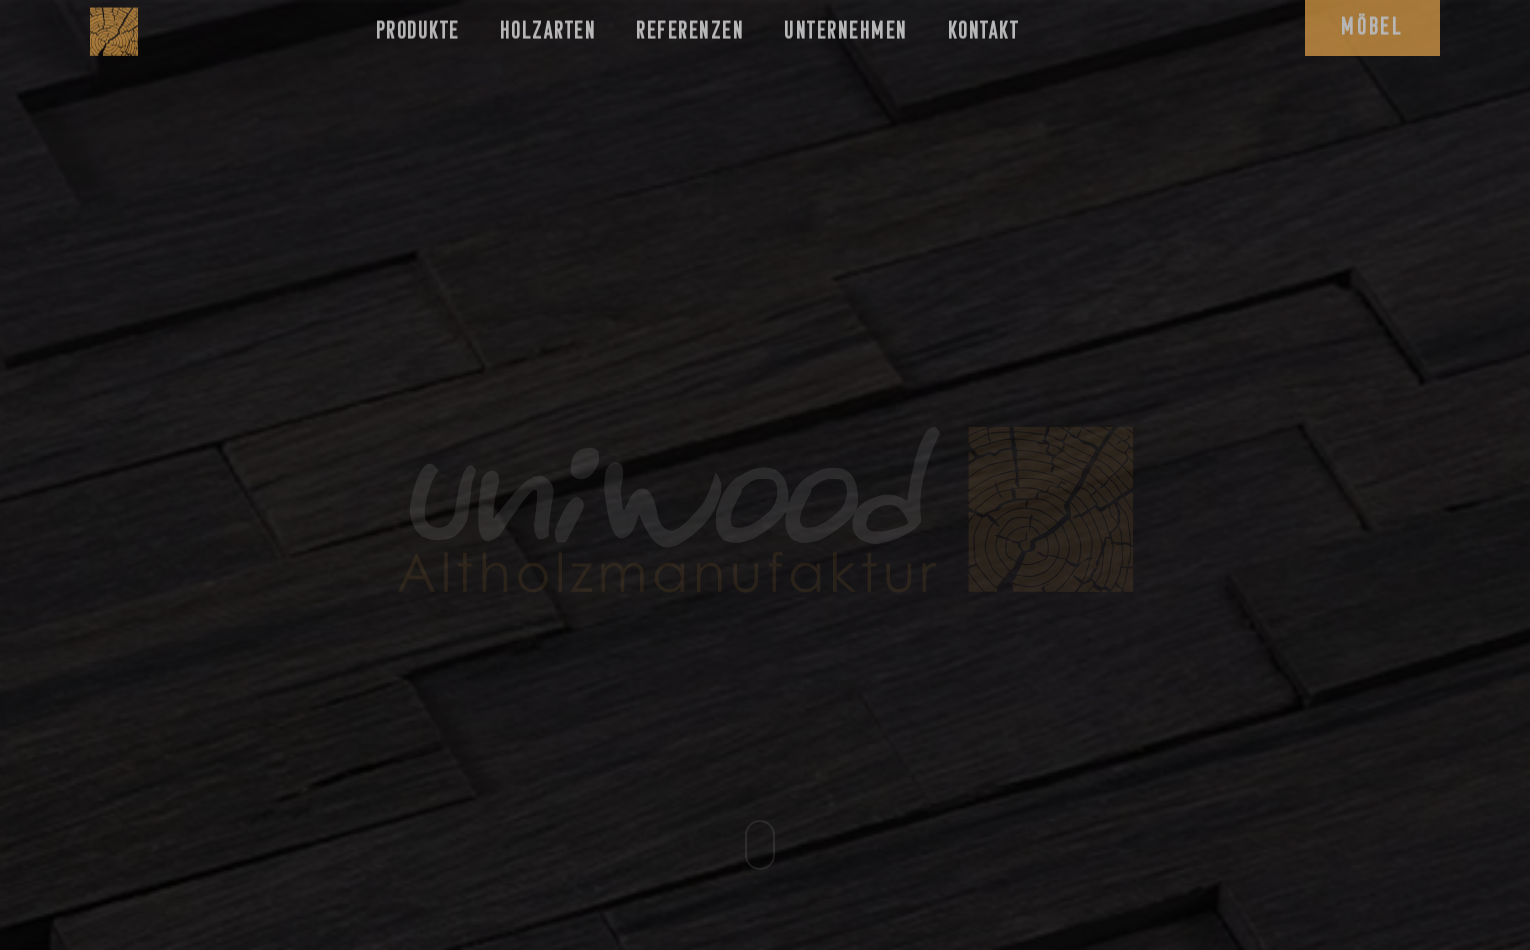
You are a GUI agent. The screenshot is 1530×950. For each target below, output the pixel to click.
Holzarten (548, 26)
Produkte (418, 26)
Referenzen (690, 26)
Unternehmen (846, 26)
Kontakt (984, 26)
